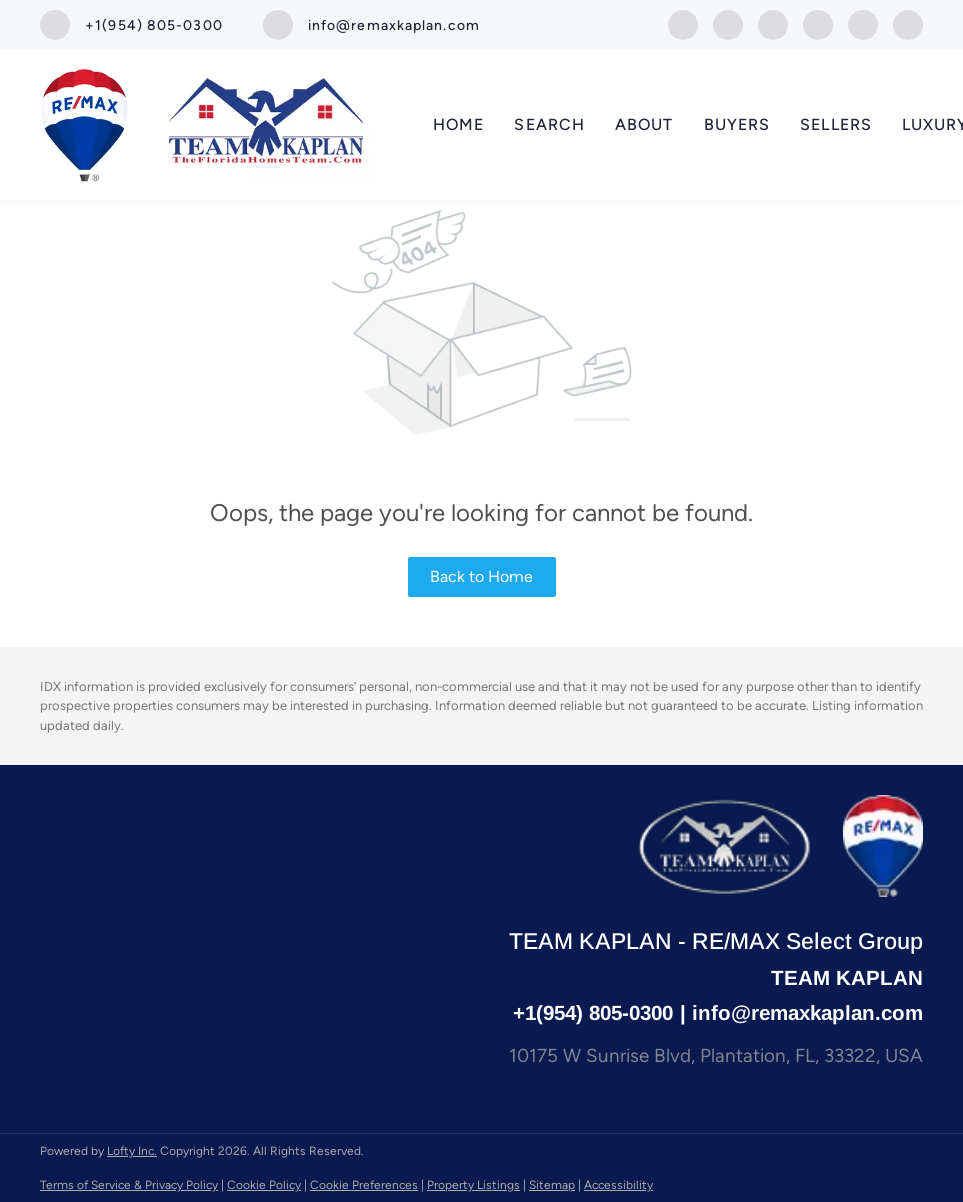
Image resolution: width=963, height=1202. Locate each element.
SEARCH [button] (549, 124)
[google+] (863, 23)
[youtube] (818, 23)
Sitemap (552, 1185)
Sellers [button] (836, 124)
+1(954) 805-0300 (593, 1012)
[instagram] (773, 23)
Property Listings (473, 1185)
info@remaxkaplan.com (807, 1012)
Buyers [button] (737, 124)
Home (458, 124)
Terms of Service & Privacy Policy (129, 1185)
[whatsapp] (908, 23)
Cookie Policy (264, 1185)
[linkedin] (728, 23)
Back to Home (481, 576)
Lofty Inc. (132, 1151)
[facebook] (683, 23)
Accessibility (618, 1185)
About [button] (644, 124)
